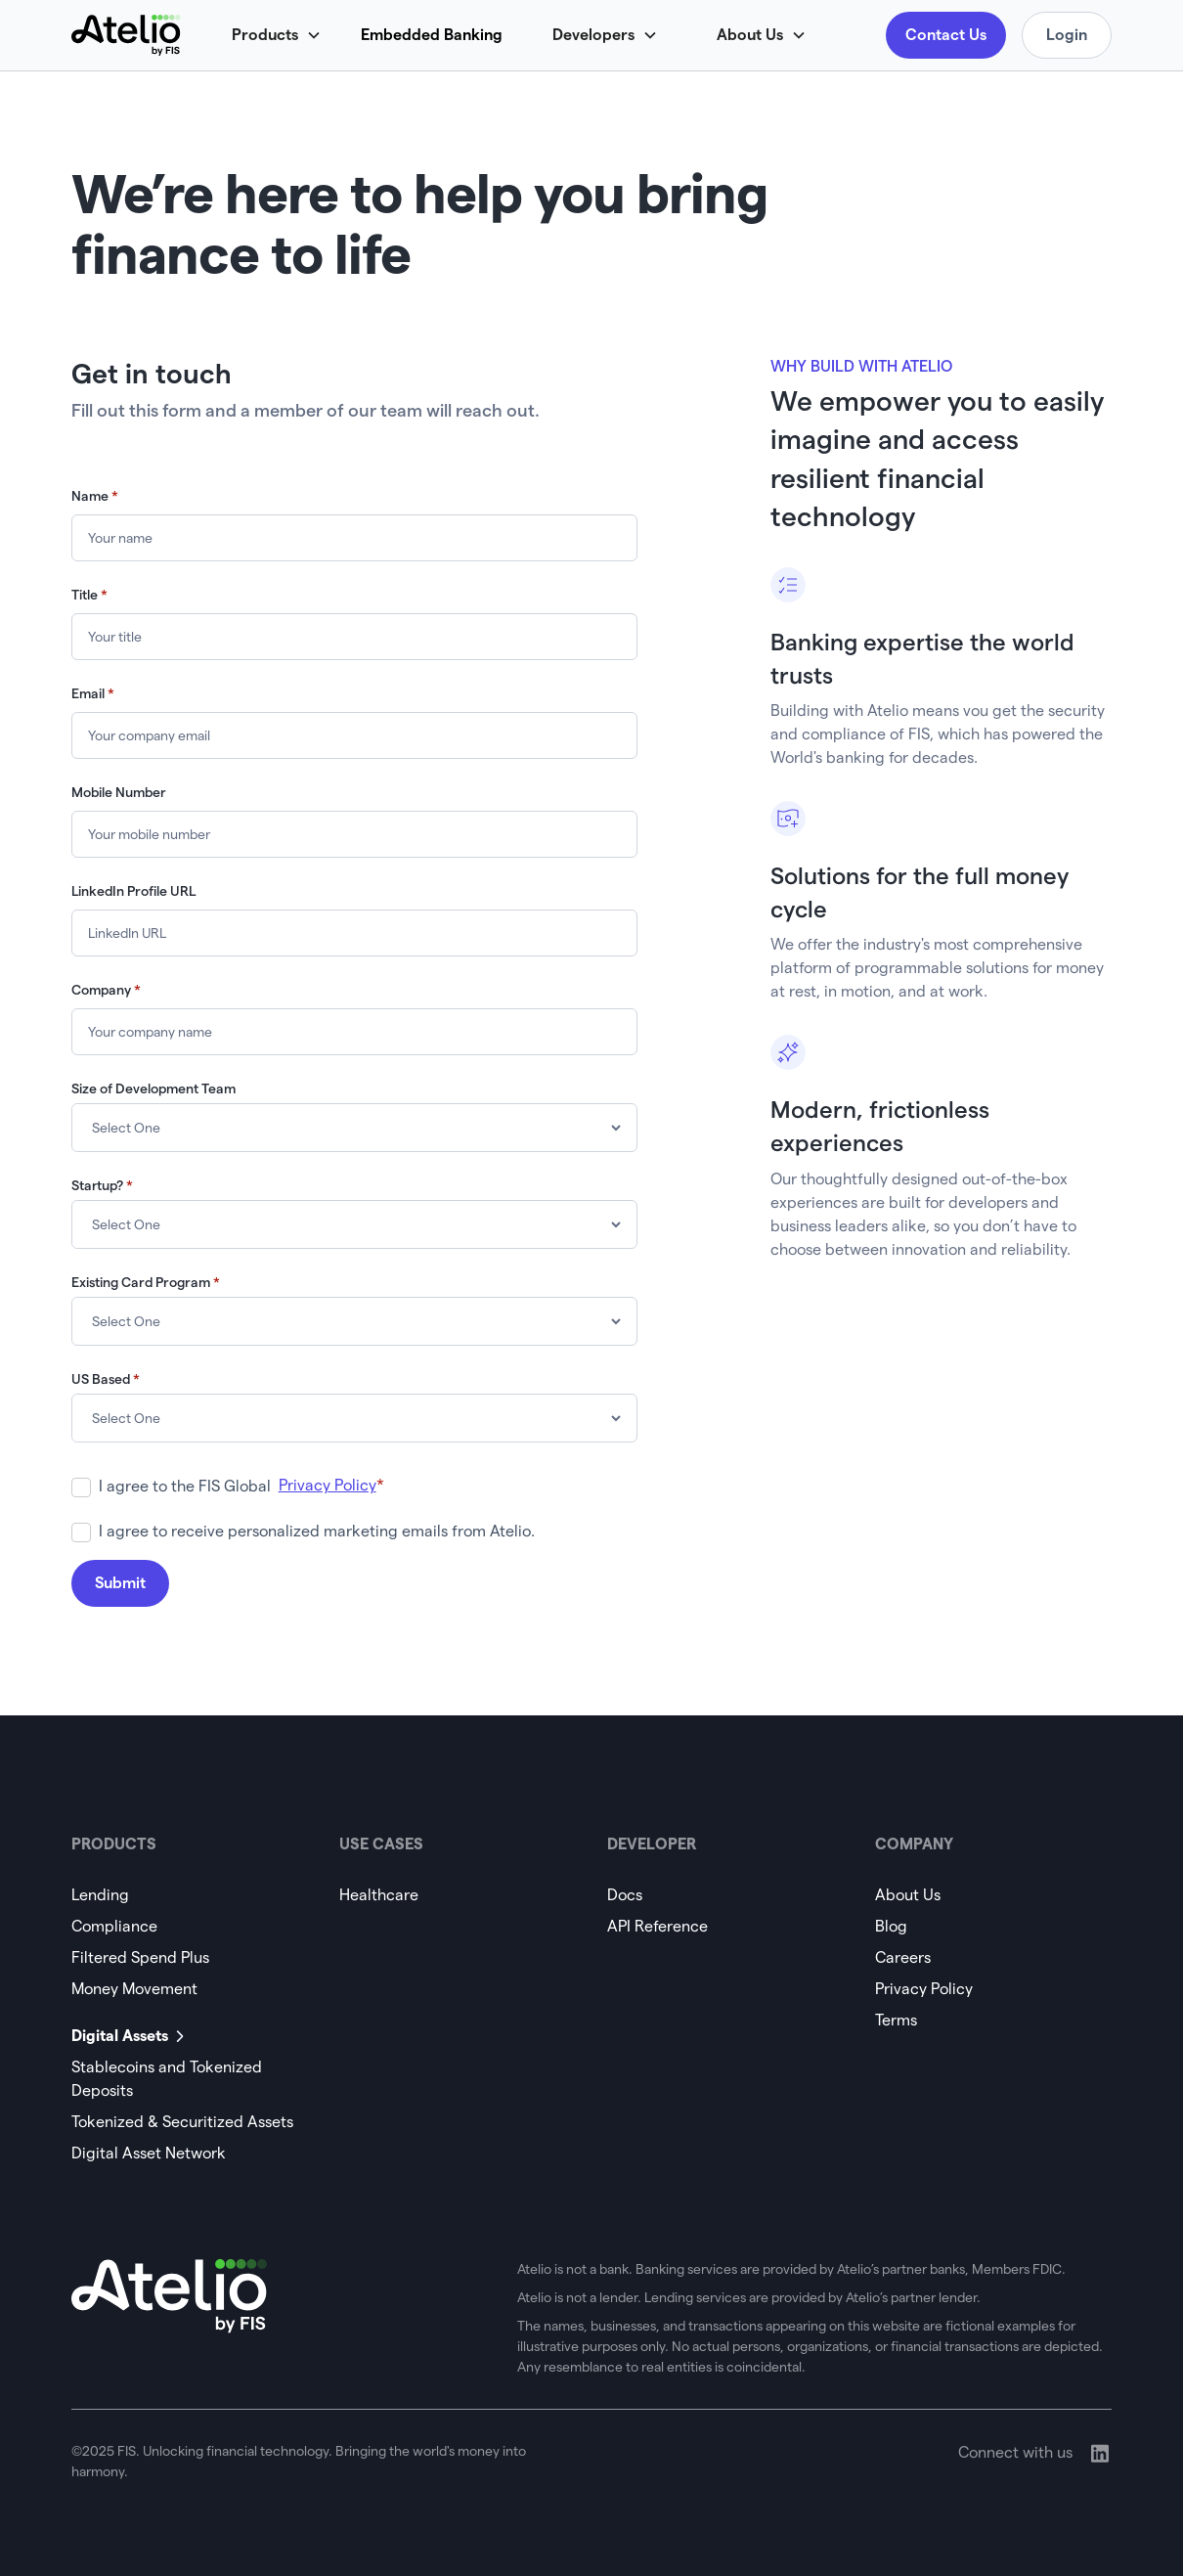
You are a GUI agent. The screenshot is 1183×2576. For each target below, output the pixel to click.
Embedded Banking (432, 34)
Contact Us (945, 34)
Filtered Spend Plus (140, 1957)
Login (1066, 34)
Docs (624, 1895)
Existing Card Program (145, 1282)
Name (94, 496)
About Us (908, 1895)
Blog (891, 1926)
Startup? (102, 1185)
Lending (100, 1895)
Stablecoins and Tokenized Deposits (166, 2079)
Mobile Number (118, 792)
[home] (126, 35)
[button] (286, 35)
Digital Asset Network (148, 2153)
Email (92, 693)
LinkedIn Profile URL (133, 891)
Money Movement (134, 1988)
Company (106, 990)
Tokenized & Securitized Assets (182, 2121)
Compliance (114, 1926)
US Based (105, 1379)
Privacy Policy (924, 1988)
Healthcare (378, 1895)
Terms (896, 2020)
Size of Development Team (153, 1088)
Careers (903, 1957)
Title (89, 594)
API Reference (657, 1926)
